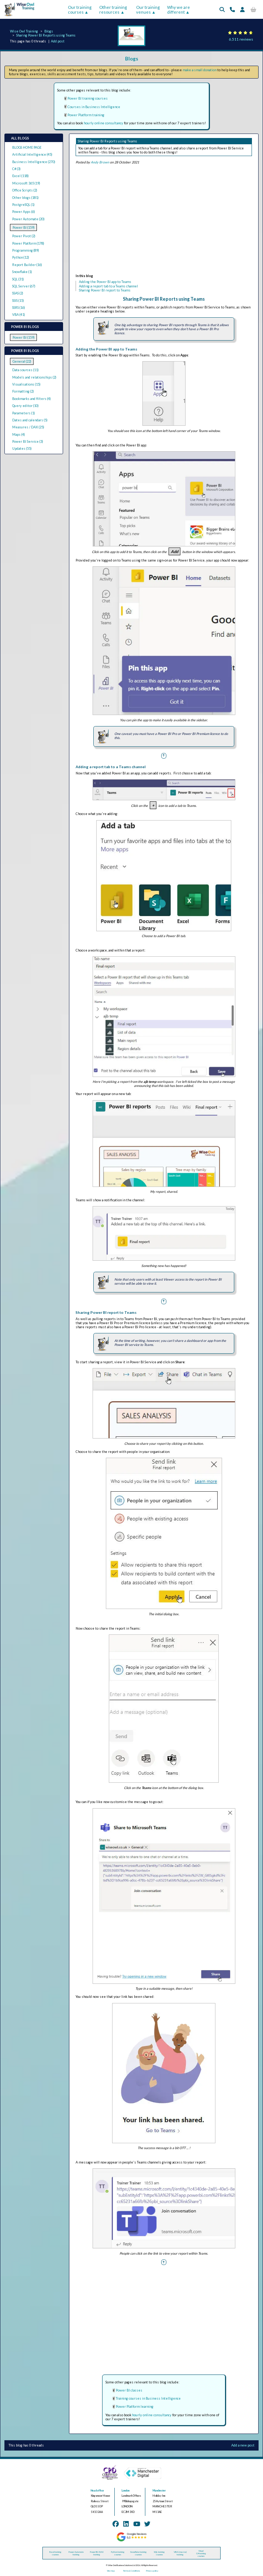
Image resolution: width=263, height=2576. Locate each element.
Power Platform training (86, 115)
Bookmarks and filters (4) (31, 399)
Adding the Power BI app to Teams (105, 282)
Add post (58, 41)
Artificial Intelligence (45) (32, 154)
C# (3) (16, 169)
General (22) (22, 361)
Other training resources (113, 9)
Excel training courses (55, 2553)
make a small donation (200, 70)
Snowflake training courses (138, 2553)
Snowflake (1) (22, 272)
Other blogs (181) (25, 198)
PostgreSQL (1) (23, 205)
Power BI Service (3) (27, 441)
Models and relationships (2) (34, 377)
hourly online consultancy (103, 123)
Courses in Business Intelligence (94, 107)
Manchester (159, 2490)
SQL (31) (18, 279)
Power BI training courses (88, 98)
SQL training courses (159, 2553)
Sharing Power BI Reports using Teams (46, 35)
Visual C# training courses (201, 2553)
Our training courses (79, 9)
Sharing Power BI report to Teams (105, 290)
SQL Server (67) (23, 286)
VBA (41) (18, 314)
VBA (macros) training (180, 2553)
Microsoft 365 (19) (26, 183)
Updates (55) (22, 448)
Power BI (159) (24, 227)
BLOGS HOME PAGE (26, 147)
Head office (97, 2490)
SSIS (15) (18, 300)
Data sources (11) (25, 370)
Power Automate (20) (28, 219)
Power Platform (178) (28, 243)
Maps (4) (18, 434)
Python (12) (20, 257)
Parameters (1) (23, 413)
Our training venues (148, 9)
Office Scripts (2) (24, 190)
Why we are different (178, 9)
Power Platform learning (134, 2406)
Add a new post (243, 2445)
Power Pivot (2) (23, 236)
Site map (111, 2570)
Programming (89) (25, 250)
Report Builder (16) (27, 265)
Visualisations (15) (26, 384)
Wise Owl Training (24, 31)
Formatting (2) (23, 391)
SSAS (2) (17, 293)
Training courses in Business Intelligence (148, 2398)
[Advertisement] (164, 220)
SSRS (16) (18, 307)
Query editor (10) (25, 406)
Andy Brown (100, 162)
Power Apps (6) (23, 212)
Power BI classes (129, 2390)
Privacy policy (152, 2570)
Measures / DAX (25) (28, 427)
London (125, 2490)
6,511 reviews (241, 39)
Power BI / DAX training (97, 2553)
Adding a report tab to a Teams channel (108, 286)
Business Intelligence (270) (33, 162)
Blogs (48, 31)
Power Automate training (76, 2553)
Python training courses (117, 2553)
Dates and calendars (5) (30, 420)
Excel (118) (20, 176)
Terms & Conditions (131, 2570)
